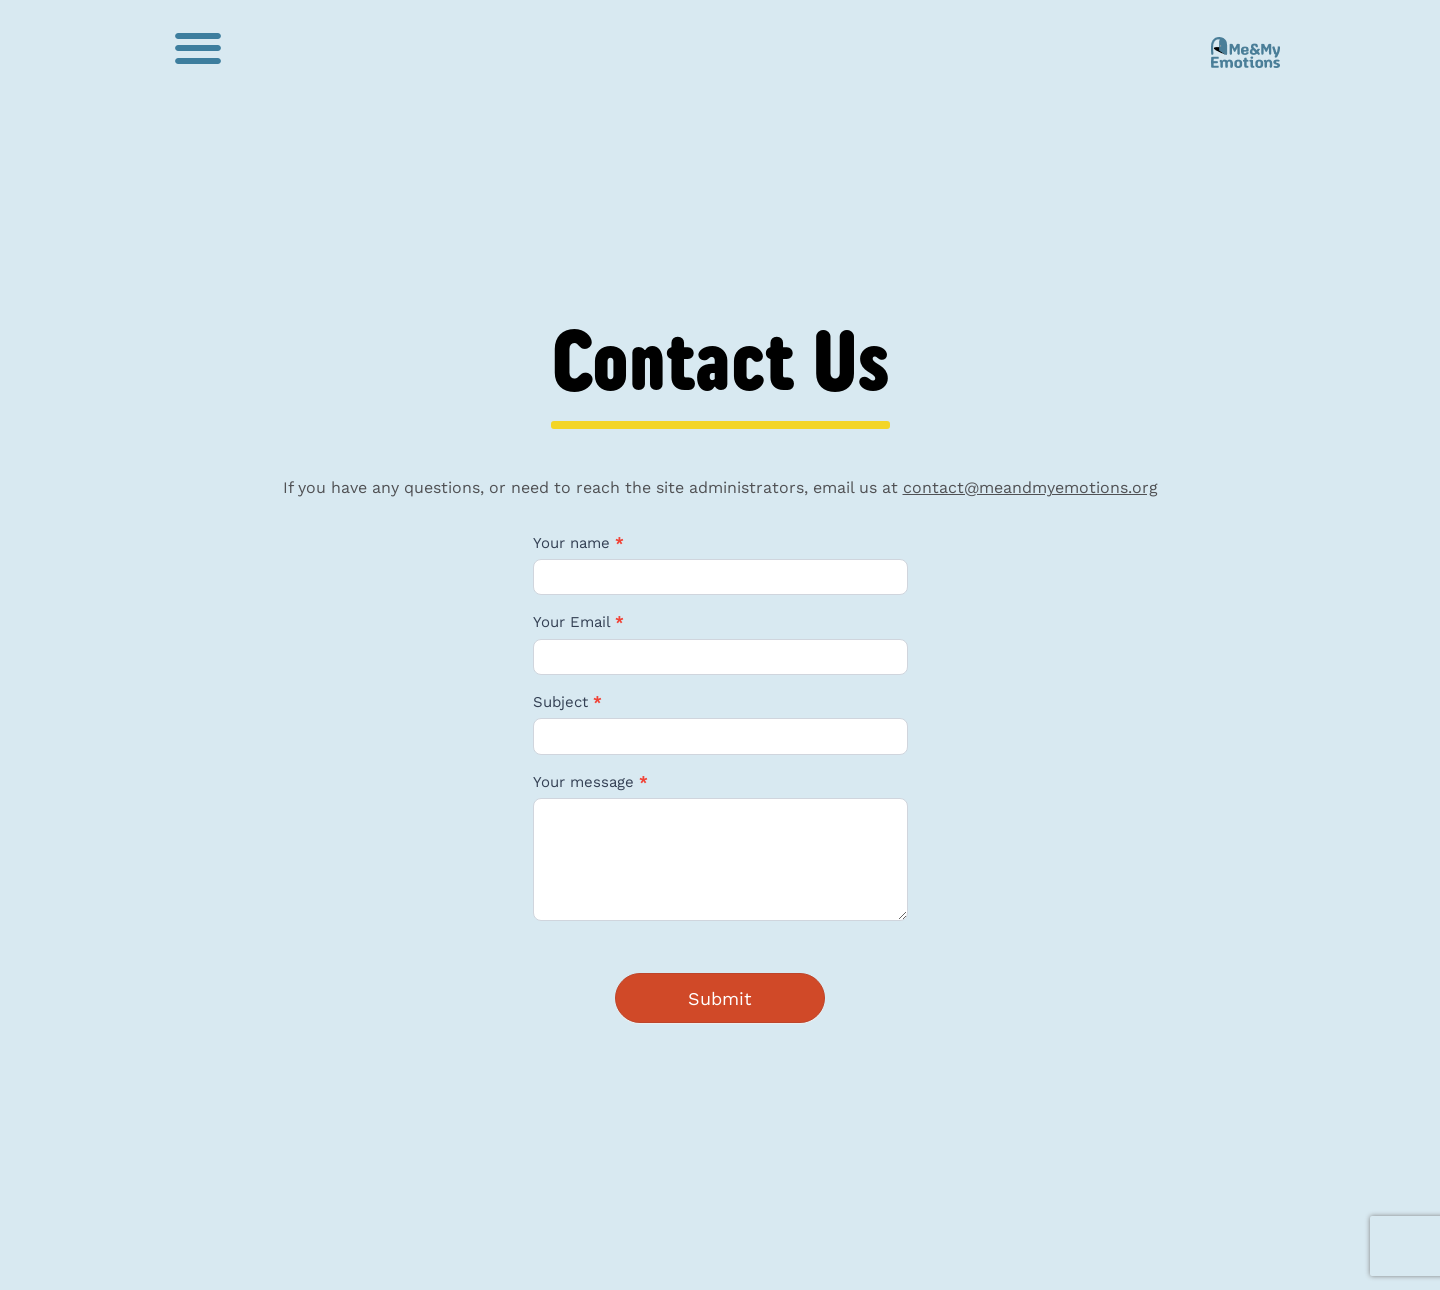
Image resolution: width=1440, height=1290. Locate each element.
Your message (590, 783)
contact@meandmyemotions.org (1030, 487)
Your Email (578, 623)
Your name (578, 544)
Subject (567, 703)
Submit (720, 998)
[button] (197, 47)
